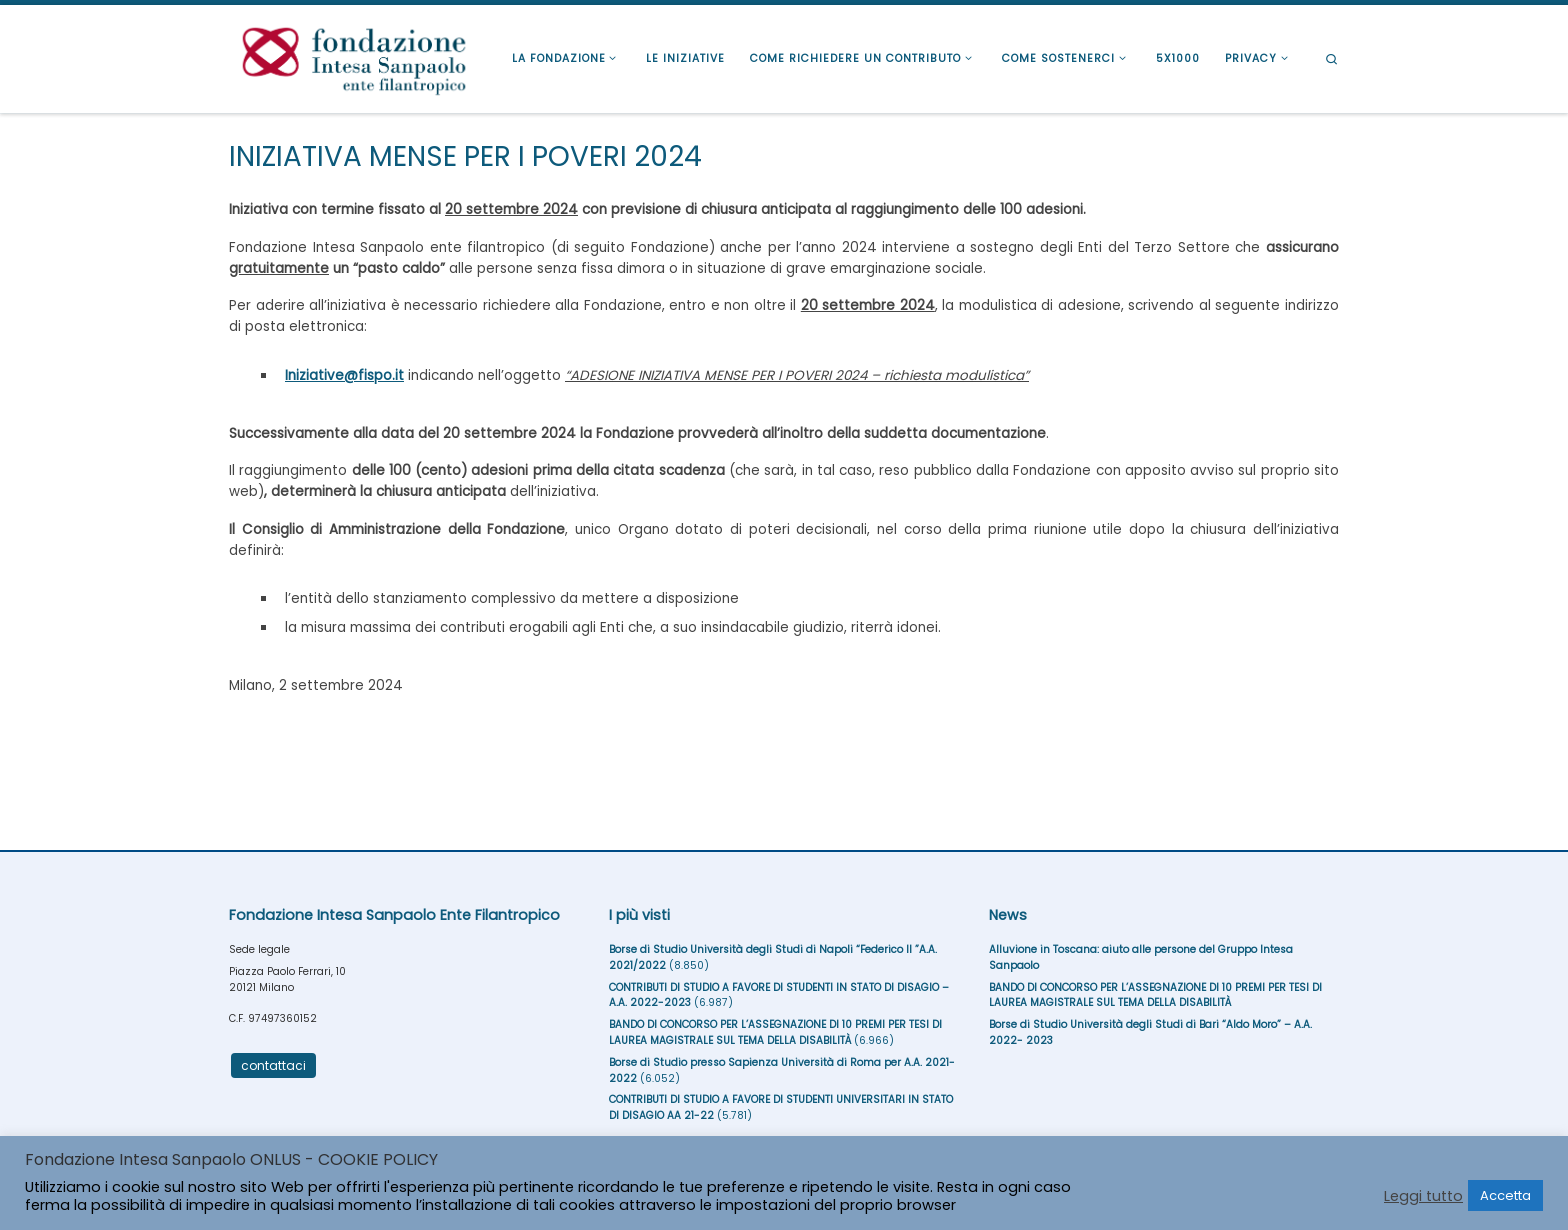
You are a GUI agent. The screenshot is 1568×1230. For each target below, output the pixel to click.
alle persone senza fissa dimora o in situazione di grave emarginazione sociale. (784, 258)
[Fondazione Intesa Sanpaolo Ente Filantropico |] (354, 56)
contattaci (273, 1065)
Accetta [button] (1505, 1195)
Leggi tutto (1423, 1196)
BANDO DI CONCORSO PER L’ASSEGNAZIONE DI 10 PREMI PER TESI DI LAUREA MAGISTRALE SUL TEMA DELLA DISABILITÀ (775, 1032)
